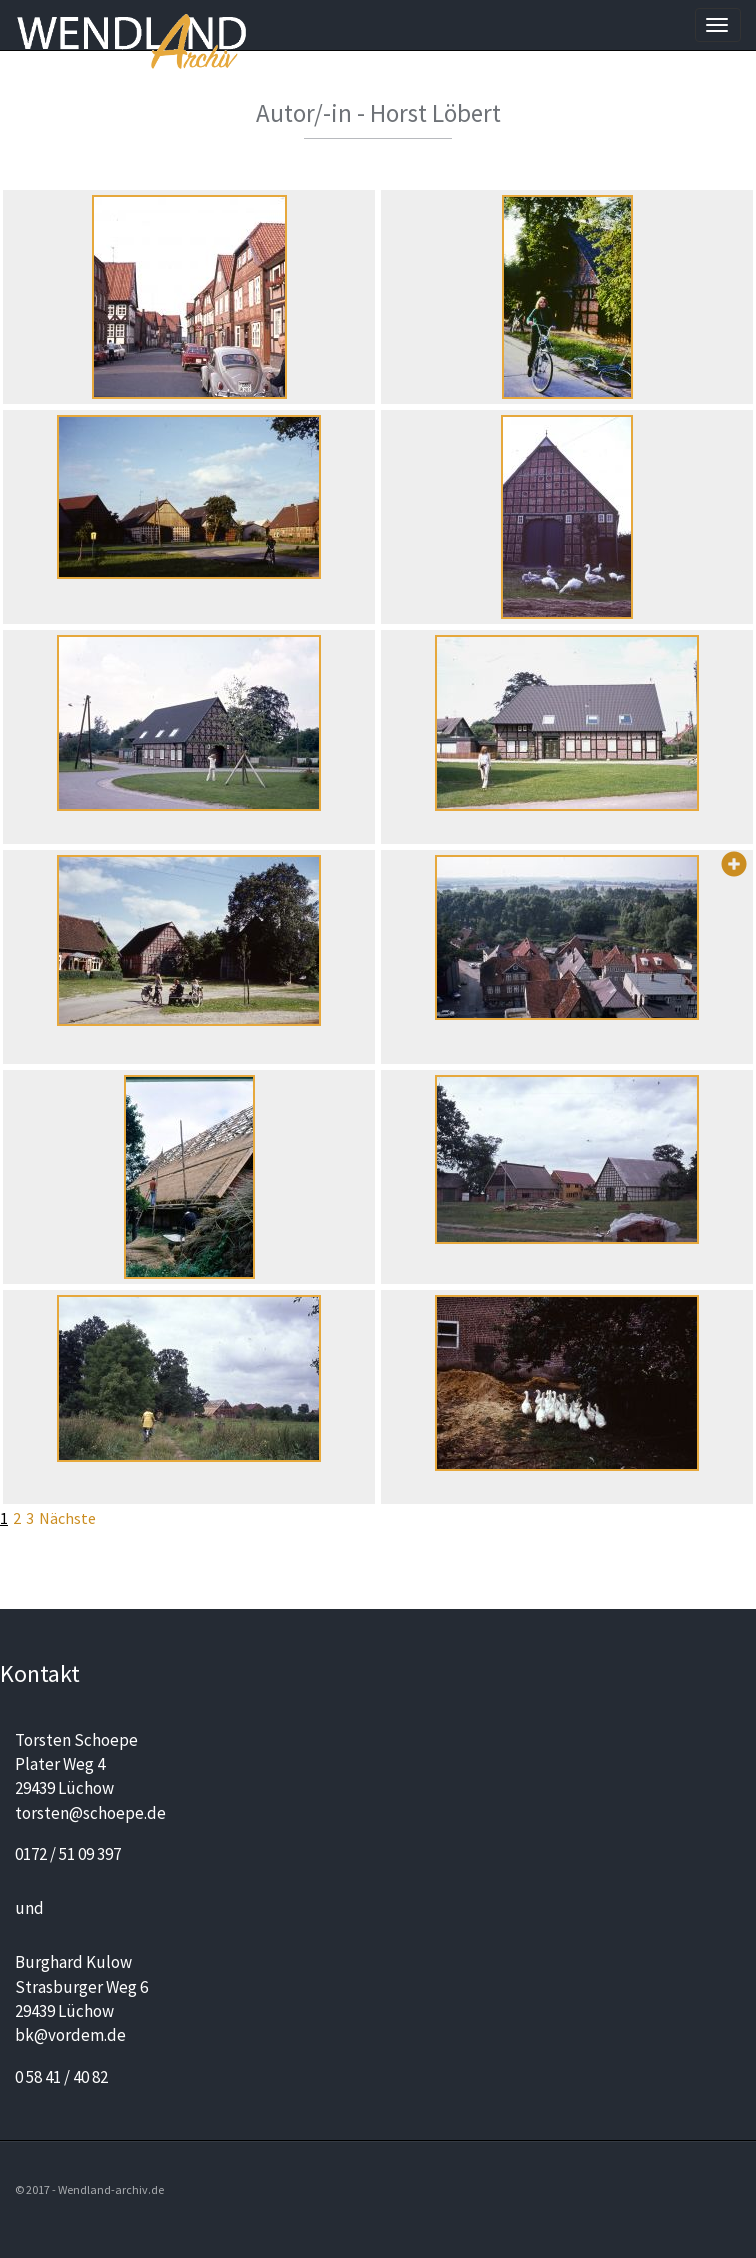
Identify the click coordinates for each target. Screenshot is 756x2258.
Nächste (67, 1518)
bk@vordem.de (70, 2035)
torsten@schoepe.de (90, 1813)
